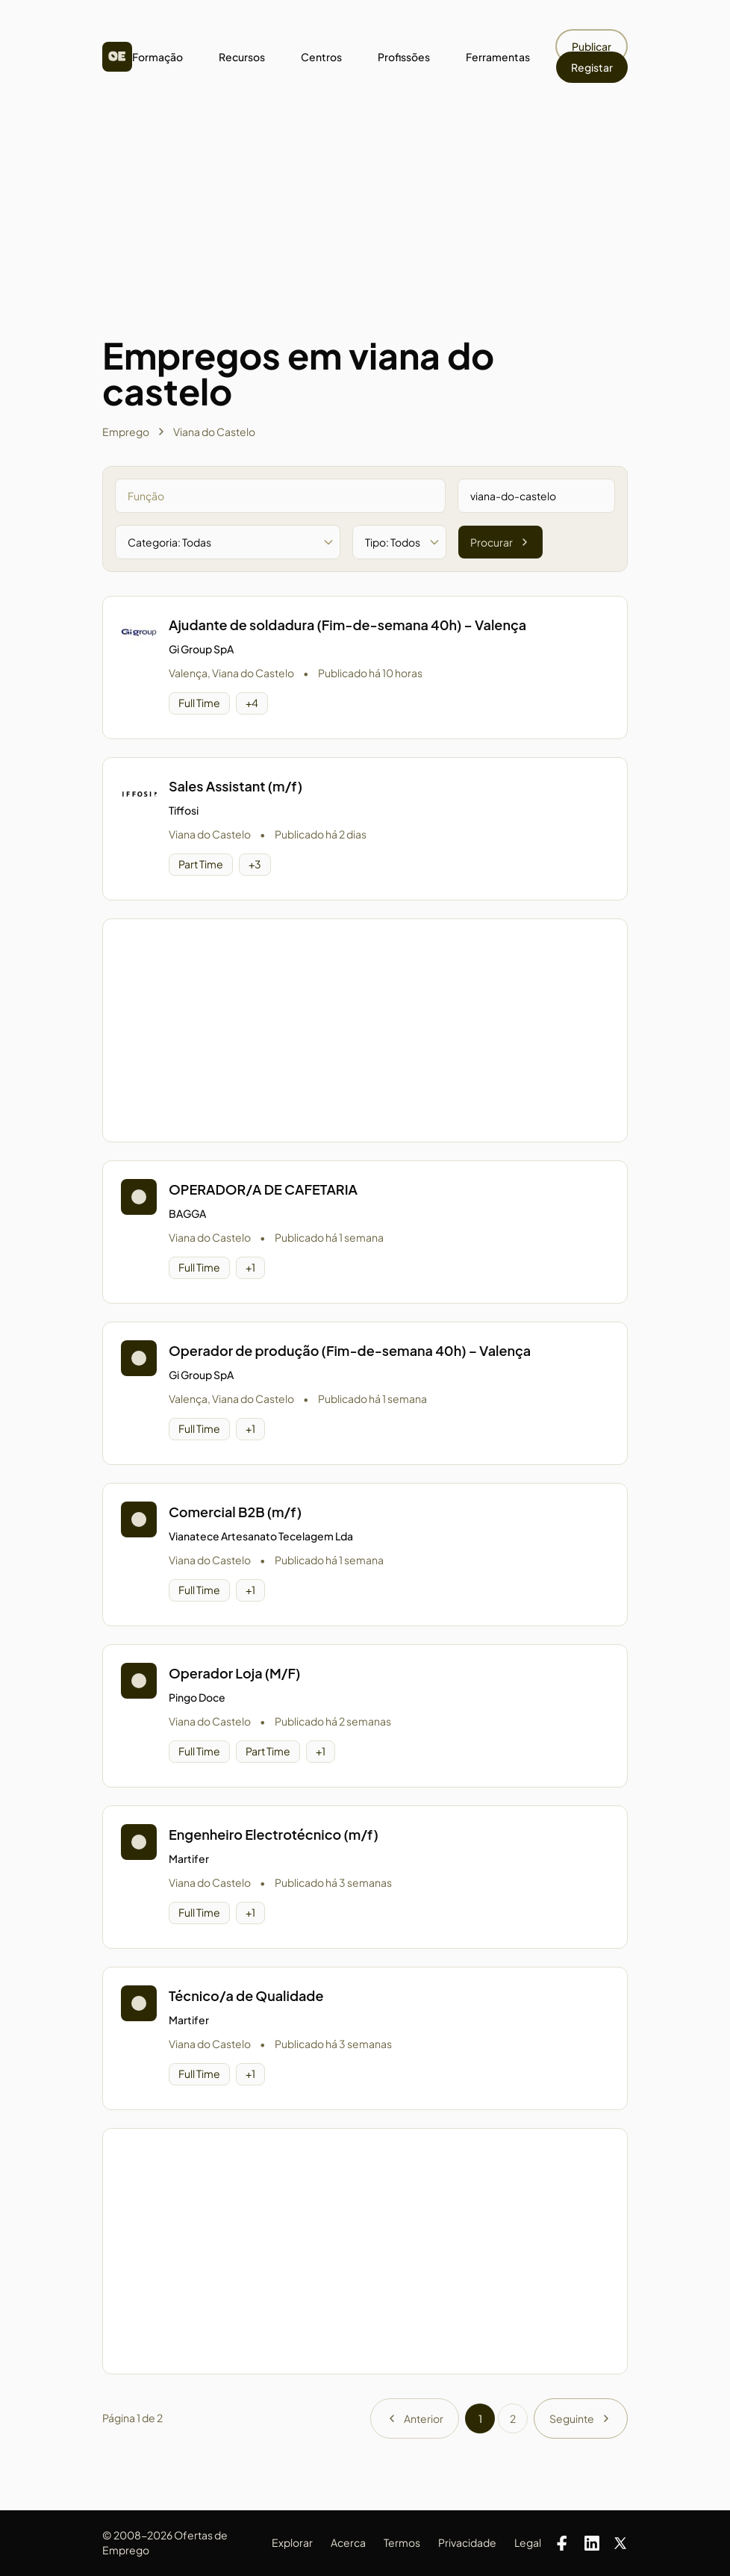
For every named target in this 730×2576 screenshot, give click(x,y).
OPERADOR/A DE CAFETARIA (263, 1189)
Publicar (591, 46)
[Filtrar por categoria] (227, 542)
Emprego (125, 431)
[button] (365, 667)
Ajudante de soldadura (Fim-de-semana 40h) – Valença (347, 624)
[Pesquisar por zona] (536, 496)
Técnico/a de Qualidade (246, 1995)
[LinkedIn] (592, 2543)
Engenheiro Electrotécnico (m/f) (273, 1834)
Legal (527, 2542)
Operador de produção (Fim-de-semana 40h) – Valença (350, 1350)
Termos (402, 2542)
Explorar (292, 2542)
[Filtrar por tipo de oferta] (399, 542)
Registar (592, 67)
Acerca (348, 2542)
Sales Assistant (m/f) (235, 785)
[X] (620, 2543)
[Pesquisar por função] (280, 496)
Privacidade (467, 2542)
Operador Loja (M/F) (234, 1672)
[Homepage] (117, 57)
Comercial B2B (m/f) (235, 1511)
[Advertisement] (365, 225)
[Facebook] (562, 2543)
